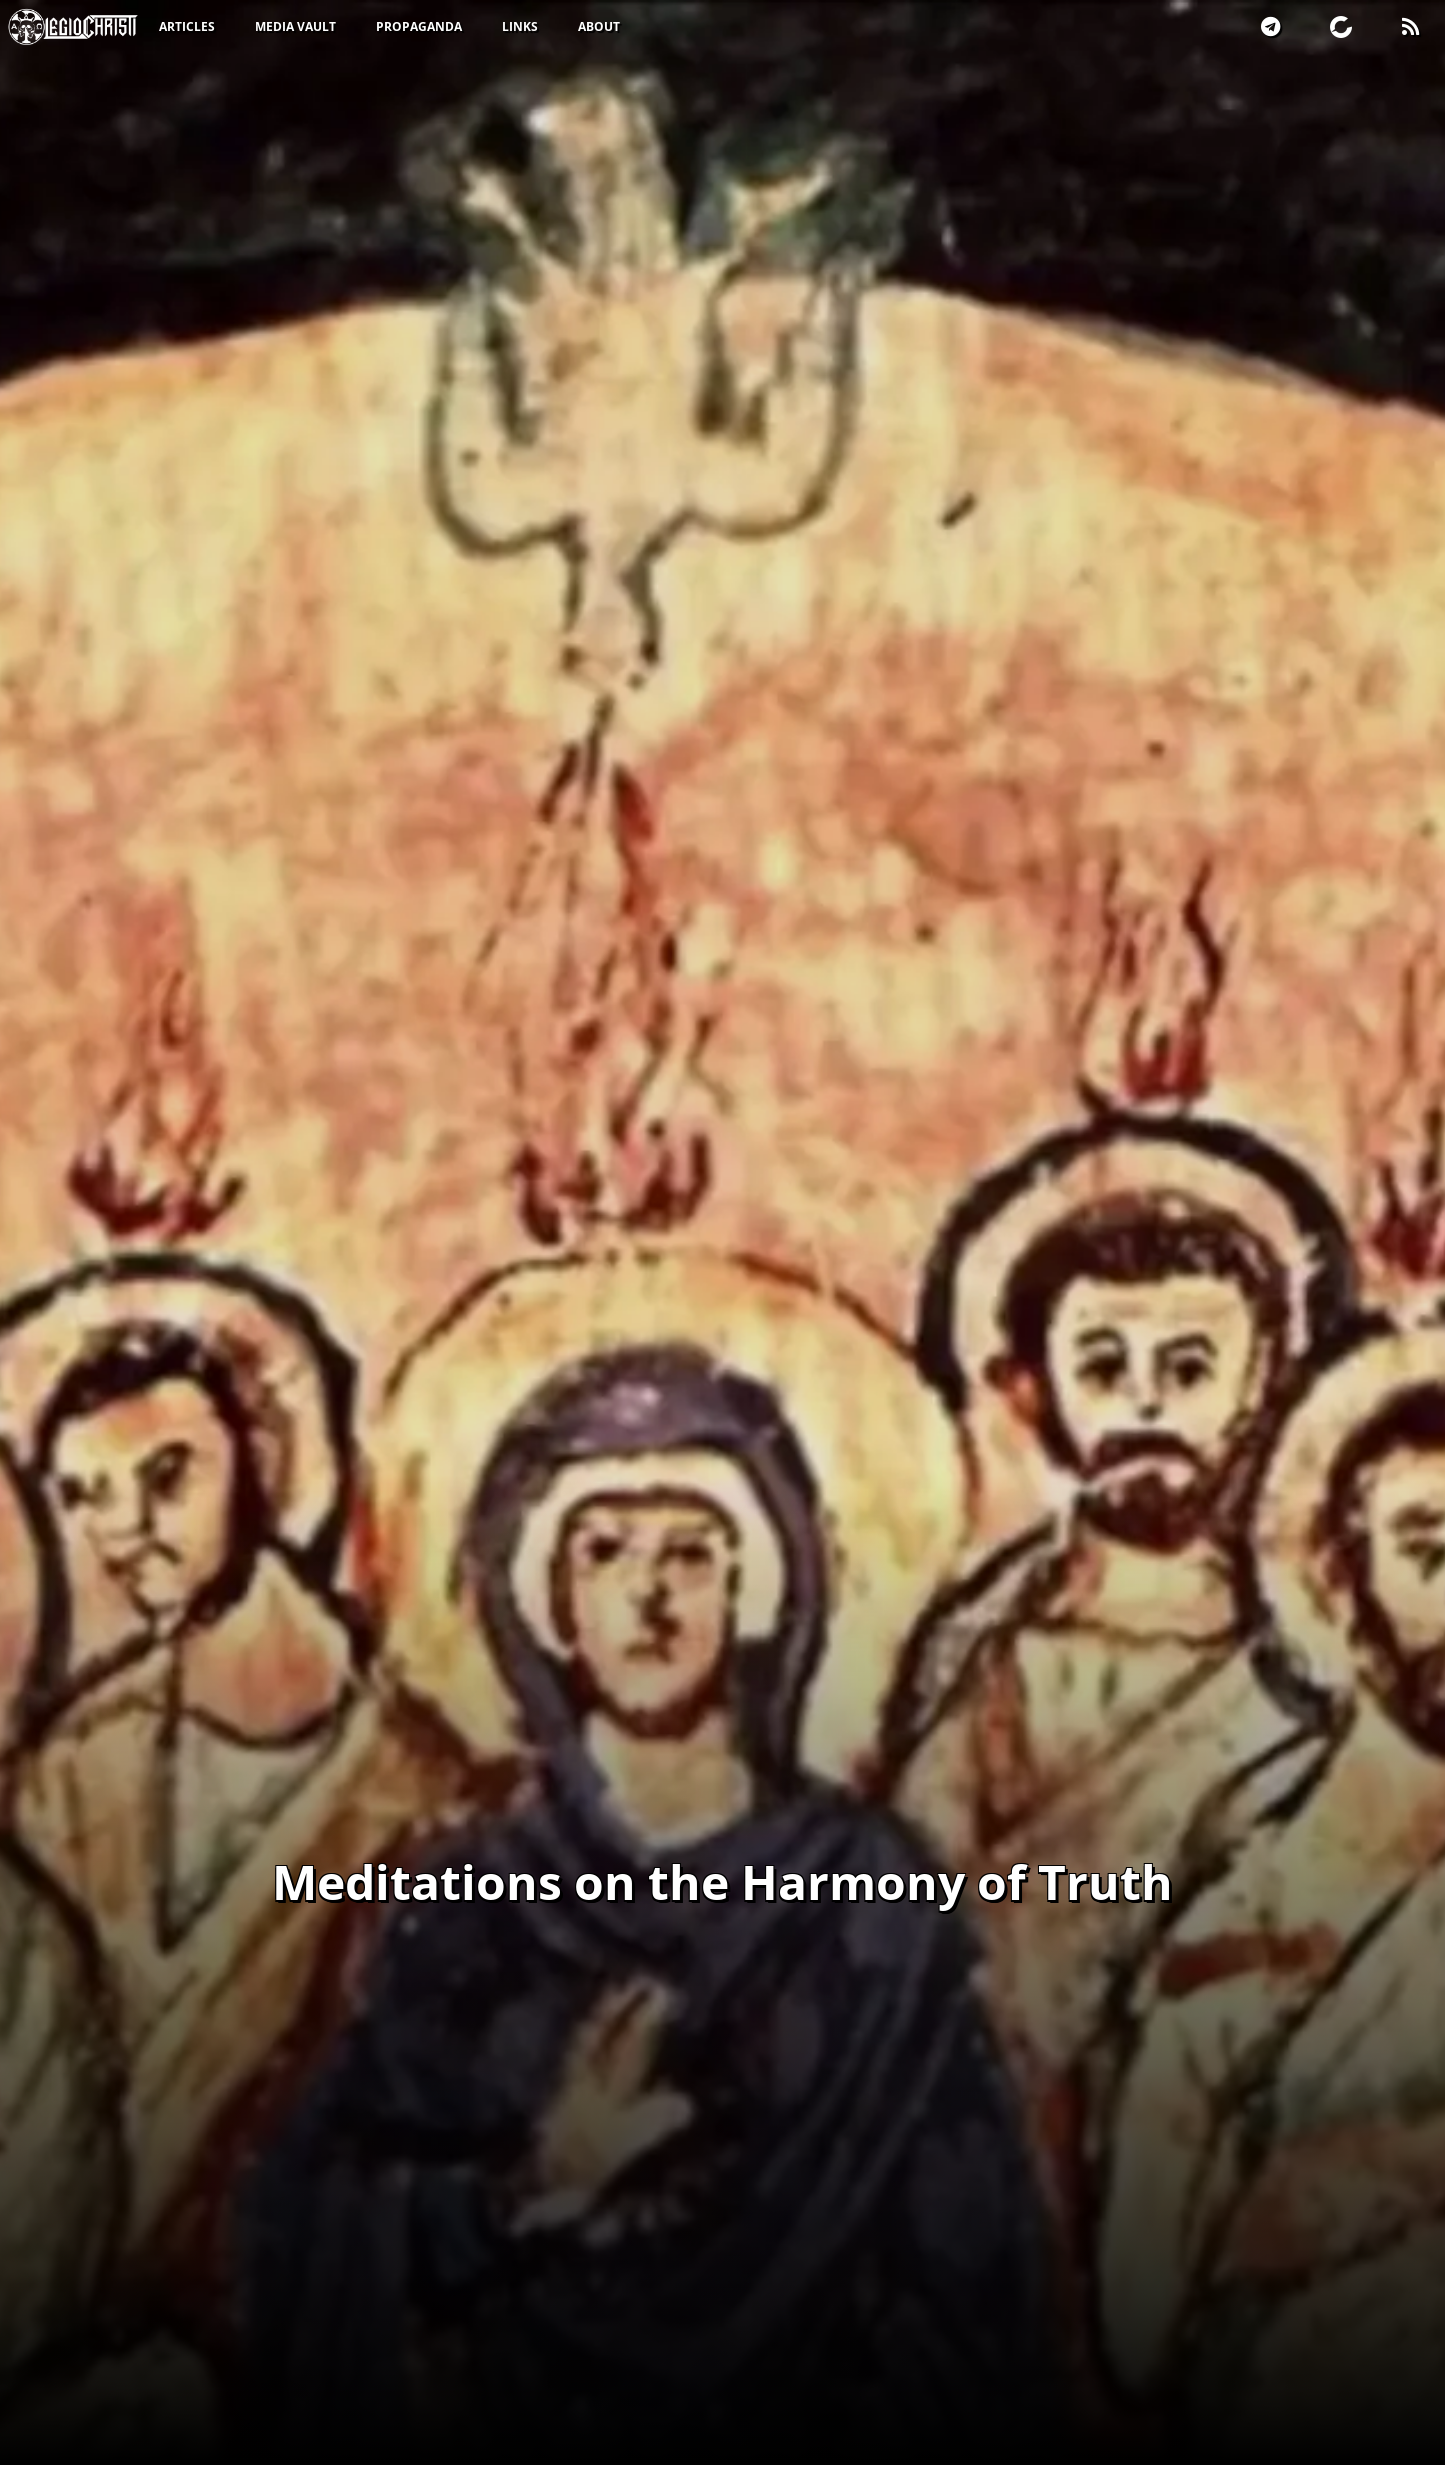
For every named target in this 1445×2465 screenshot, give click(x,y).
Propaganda (419, 26)
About (599, 26)
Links (520, 26)
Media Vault (295, 26)
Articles (187, 26)
